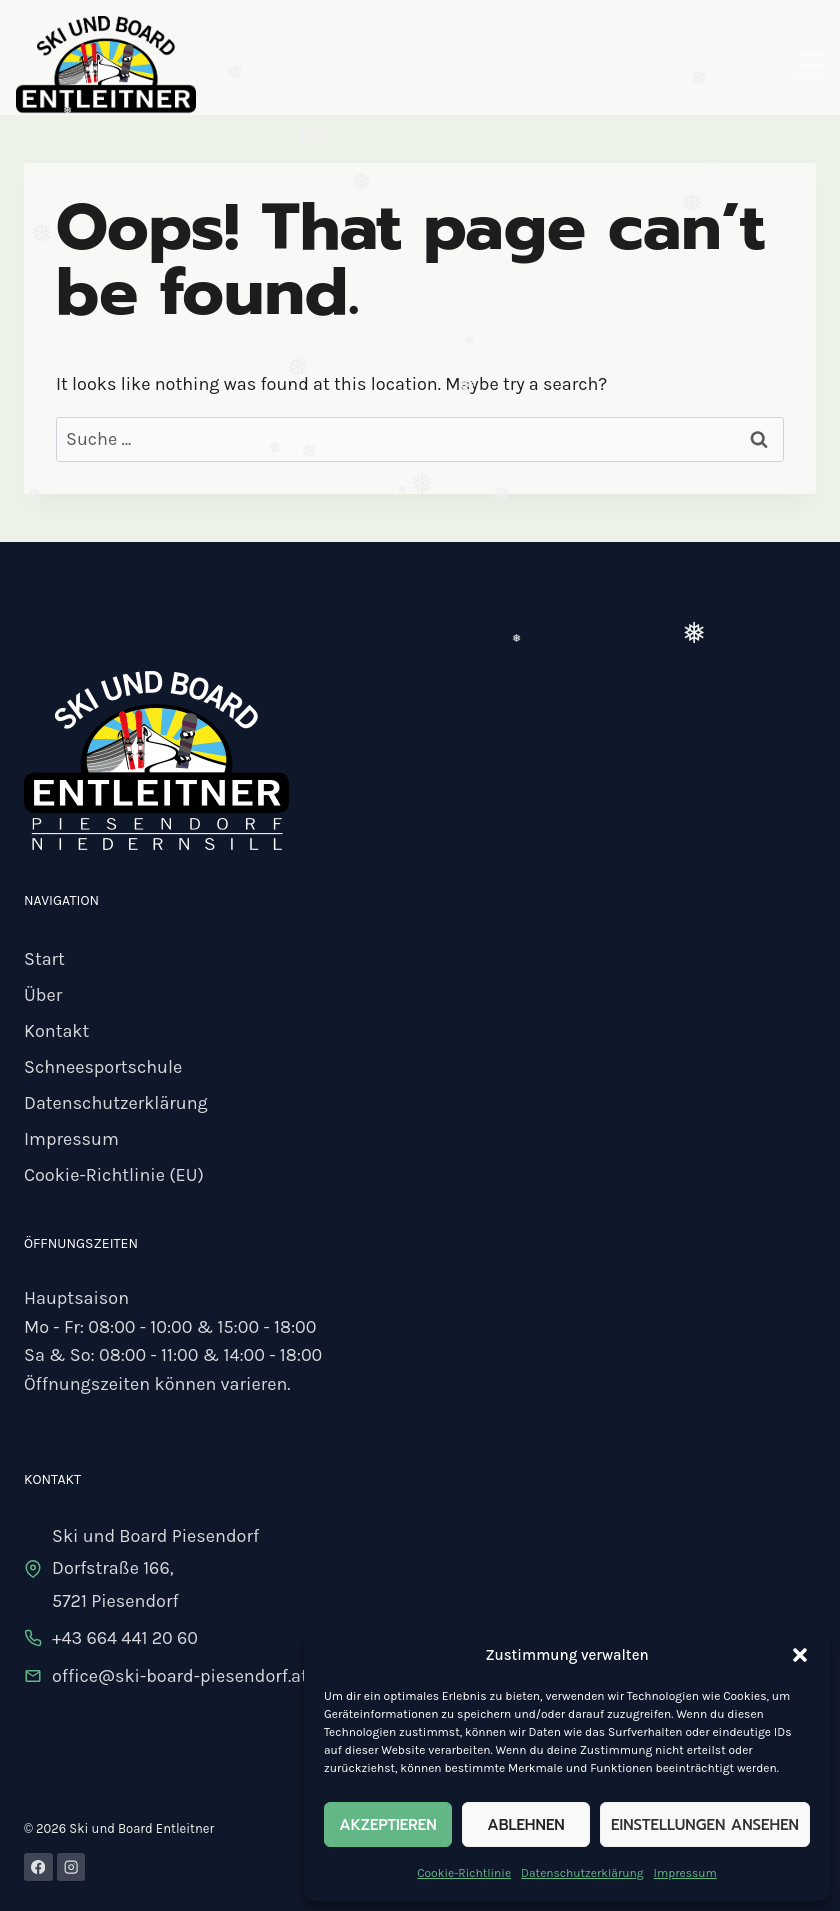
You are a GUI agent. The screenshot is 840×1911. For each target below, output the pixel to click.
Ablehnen (526, 1825)
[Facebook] (38, 1867)
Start (44, 959)
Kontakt (56, 1031)
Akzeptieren (387, 1825)
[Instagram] (71, 1867)
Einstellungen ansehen (705, 1825)
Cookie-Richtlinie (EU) (114, 1175)
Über (43, 995)
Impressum (685, 1873)
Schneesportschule (103, 1067)
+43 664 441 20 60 (125, 1638)
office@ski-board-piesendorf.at (180, 1676)
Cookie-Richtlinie (464, 1873)
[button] (800, 1655)
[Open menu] (811, 65)
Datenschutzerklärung (582, 1873)
